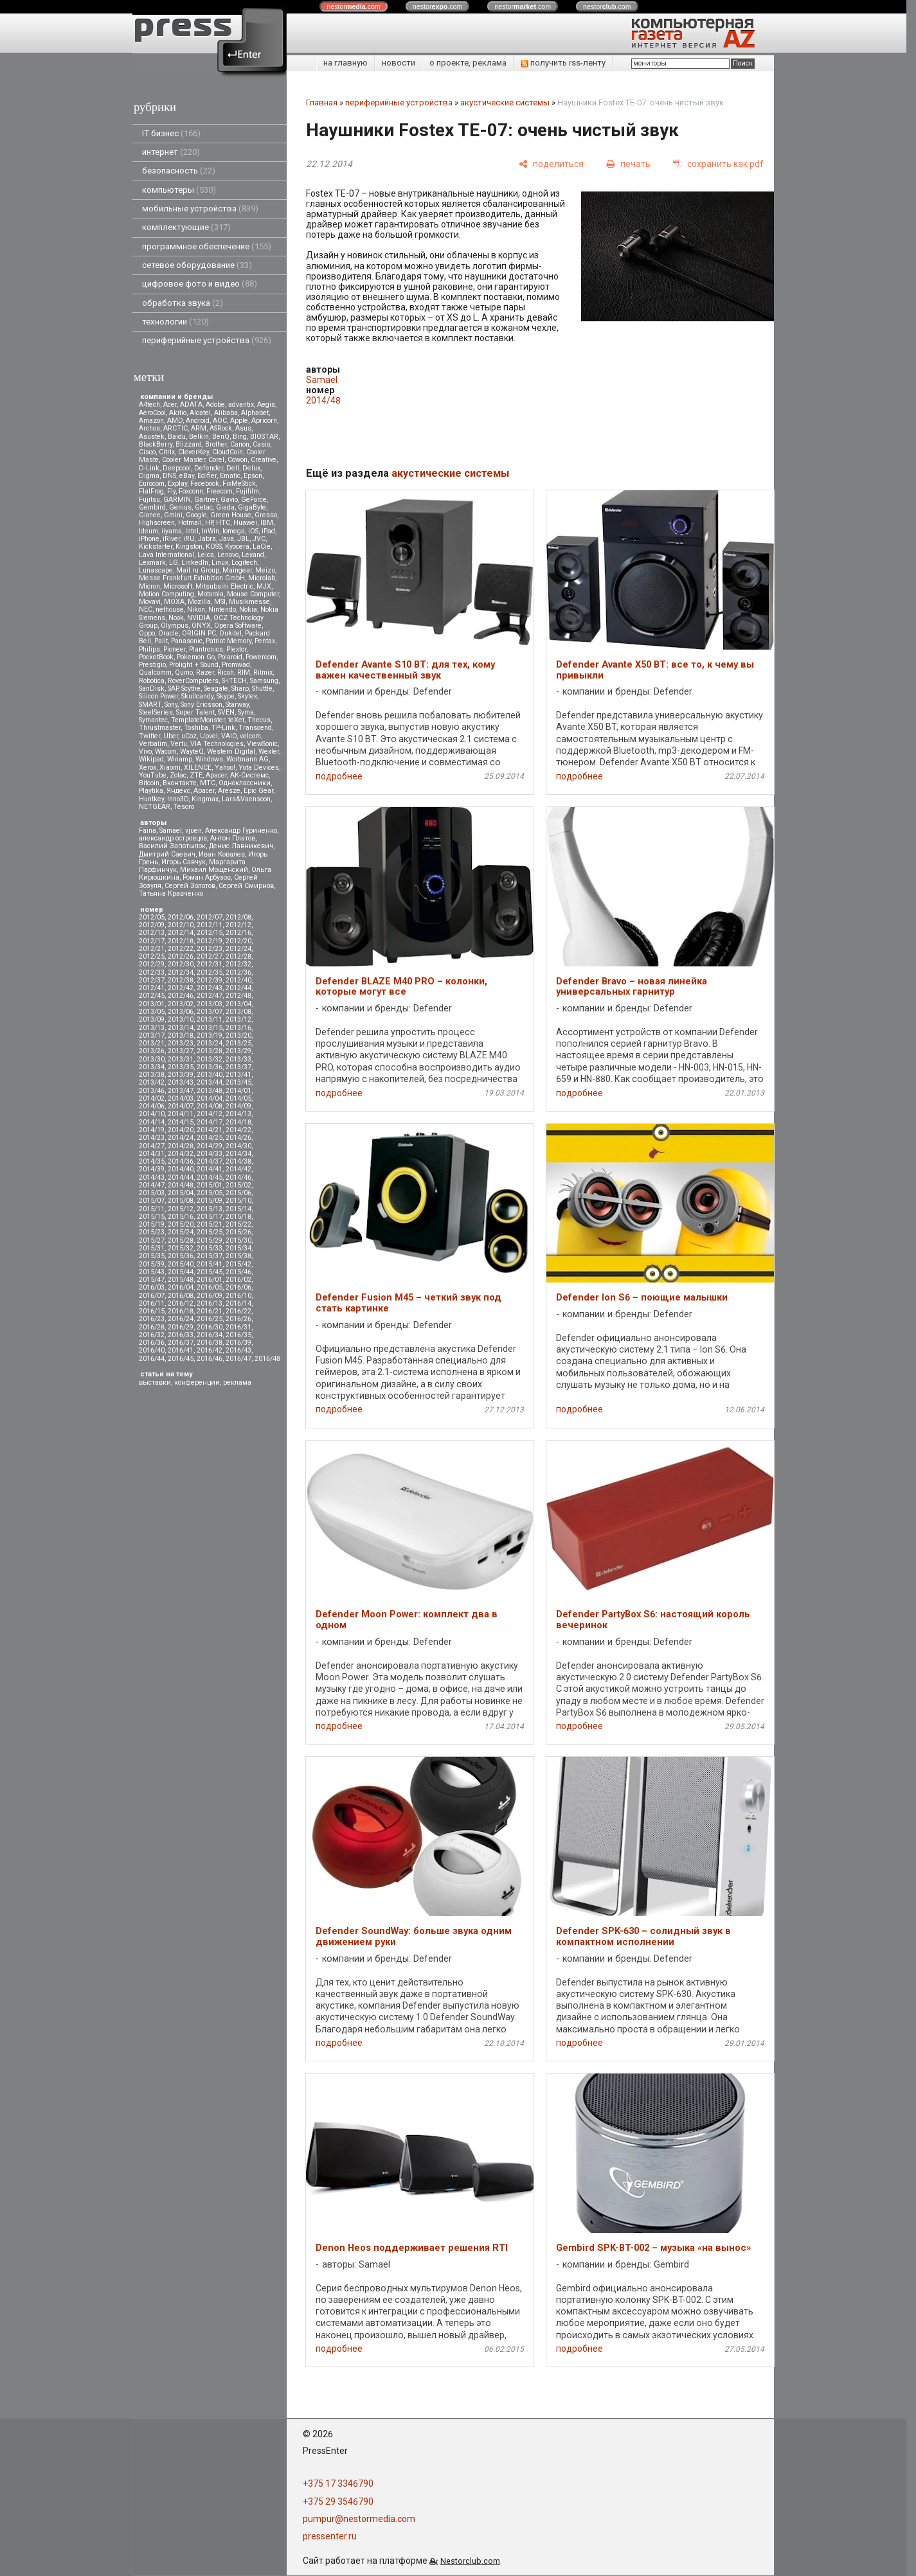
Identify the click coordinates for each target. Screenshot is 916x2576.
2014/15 (180, 1122)
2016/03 (152, 1287)
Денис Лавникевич (241, 846)
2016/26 (238, 1319)
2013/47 (180, 1091)
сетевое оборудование (197, 265)
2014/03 (180, 1098)
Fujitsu (149, 499)
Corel (216, 460)
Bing (240, 436)
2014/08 (209, 1106)
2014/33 (209, 1154)
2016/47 (238, 1359)
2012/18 (180, 941)
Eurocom (152, 483)
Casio (261, 444)
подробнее (339, 776)
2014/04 (209, 1098)
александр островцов (173, 838)
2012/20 (238, 941)
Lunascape (156, 570)
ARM (198, 428)
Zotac (178, 775)
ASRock (221, 428)
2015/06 (238, 1193)
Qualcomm (155, 672)
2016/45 (180, 1359)
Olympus (174, 625)
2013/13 (152, 1028)
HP (209, 523)
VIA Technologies (217, 744)
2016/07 (152, 1296)
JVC (259, 539)
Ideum (148, 531)
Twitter (149, 736)
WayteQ (192, 751)
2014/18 (238, 1122)
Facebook (204, 483)
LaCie (262, 546)
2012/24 (238, 949)
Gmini (173, 515)
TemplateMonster (198, 720)
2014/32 (180, 1154)
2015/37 (209, 1256)
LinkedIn (194, 562)
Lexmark (152, 562)
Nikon (196, 609)
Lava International (166, 555)
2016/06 (238, 1287)
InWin (210, 531)
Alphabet (255, 413)
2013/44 (209, 1082)
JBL (243, 539)
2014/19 (152, 1130)
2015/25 (209, 1232)
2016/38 (209, 1342)
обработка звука (182, 303)
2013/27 (180, 1051)
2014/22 (238, 1130)
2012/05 (152, 917)
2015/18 (238, 1216)
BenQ (220, 436)
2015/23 (152, 1232)
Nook (176, 618)
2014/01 (238, 1091)
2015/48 (180, 1279)
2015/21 (209, 1224)
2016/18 (180, 1311)
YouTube (152, 775)
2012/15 (209, 932)
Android (198, 420)
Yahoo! (225, 767)
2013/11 (209, 1019)
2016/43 (238, 1350)
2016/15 (152, 1311)
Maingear (237, 570)
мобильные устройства (200, 208)
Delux (251, 468)
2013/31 (180, 1059)
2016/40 (152, 1350)
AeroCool (152, 413)
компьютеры (179, 190)
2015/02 (238, 1185)
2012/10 (180, 925)
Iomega (233, 531)
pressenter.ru (330, 2536)
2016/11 (152, 1303)
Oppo (147, 633)
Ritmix (263, 672)
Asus (243, 428)
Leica (205, 555)
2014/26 (238, 1137)
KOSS (214, 546)
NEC (145, 609)
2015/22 (238, 1224)
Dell (232, 468)
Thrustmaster (160, 728)
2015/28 (180, 1240)
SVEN (226, 712)
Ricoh (225, 672)
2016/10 (238, 1296)
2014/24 (180, 1137)
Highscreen (157, 523)
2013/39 (180, 1074)
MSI (220, 602)
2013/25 (238, 1043)
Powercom (261, 657)
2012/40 (238, 980)
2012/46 (180, 995)
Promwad (236, 665)
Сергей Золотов (190, 886)
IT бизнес (171, 133)
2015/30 (238, 1240)
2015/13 (209, 1209)
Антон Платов (232, 838)
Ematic (230, 476)
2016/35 (238, 1335)
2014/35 (152, 1161)
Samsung (264, 681)
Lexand (253, 555)
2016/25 (209, 1319)
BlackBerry (155, 444)
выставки (155, 1382)
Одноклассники (245, 783)
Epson (253, 476)
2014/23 (152, 1137)
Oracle (168, 633)
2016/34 (209, 1335)
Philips (149, 649)
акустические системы (505, 102)
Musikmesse (249, 602)
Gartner (205, 499)
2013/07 (209, 1012)
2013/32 (209, 1059)
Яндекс (178, 790)
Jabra (207, 539)
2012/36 (238, 972)
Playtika (151, 790)
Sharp (240, 688)
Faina (147, 830)
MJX (263, 586)
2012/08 (238, 917)
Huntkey (151, 799)
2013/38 (152, 1074)
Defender (208, 468)
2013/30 (152, 1059)
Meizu (265, 570)
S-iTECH (234, 681)
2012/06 (180, 917)
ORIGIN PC (199, 633)
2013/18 (180, 1035)
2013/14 (180, 1028)
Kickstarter (155, 546)
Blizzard (188, 444)
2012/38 (180, 980)
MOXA (174, 602)
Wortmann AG (247, 759)
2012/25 (152, 956)
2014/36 (180, 1161)
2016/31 (238, 1327)
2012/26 (180, 956)
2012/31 (209, 964)
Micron (149, 586)
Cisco (147, 452)
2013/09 (152, 1019)
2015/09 (209, 1200)
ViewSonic (262, 744)
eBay (186, 476)
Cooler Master (183, 460)
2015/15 (152, 1216)
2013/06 (180, 1012)
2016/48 (267, 1359)
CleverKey (193, 452)
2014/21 (209, 1130)
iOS (253, 531)
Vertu (178, 744)
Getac (204, 507)
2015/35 (152, 1256)
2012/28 (238, 956)
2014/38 (238, 1161)
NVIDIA (198, 618)
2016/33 (180, 1335)
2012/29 (152, 964)
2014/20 (180, 1130)
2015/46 (238, 1272)
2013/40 (209, 1074)
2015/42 (238, 1264)
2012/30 (180, 964)
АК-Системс (249, 775)
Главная (321, 102)
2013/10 (180, 1019)
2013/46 (152, 1091)
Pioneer (174, 649)
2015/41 (209, 1264)
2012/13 (152, 932)
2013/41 (238, 1074)
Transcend (255, 728)
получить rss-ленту (563, 62)
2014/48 (180, 1185)
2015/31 (152, 1248)
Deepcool (177, 468)
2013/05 (152, 1012)
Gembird (152, 507)
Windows (209, 759)
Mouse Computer (253, 594)
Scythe (191, 688)
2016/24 (180, 1319)
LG (173, 562)
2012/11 (209, 925)
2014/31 (152, 1154)
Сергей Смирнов (246, 886)
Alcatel (200, 413)
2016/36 (152, 1342)
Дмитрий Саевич (167, 854)
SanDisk (152, 688)
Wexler (268, 751)
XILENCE (197, 767)
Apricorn (264, 420)
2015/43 (152, 1272)
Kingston (188, 546)
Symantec (153, 720)
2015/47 (152, 1279)
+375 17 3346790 (338, 2483)
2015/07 (152, 1200)
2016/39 (238, 1342)
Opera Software (238, 625)
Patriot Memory (228, 641)
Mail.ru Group (197, 570)
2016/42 (209, 1350)
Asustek (152, 436)
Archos (149, 428)
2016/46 (209, 1359)
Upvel (209, 736)
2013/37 (238, 1067)
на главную (345, 62)
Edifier (207, 476)
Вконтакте (180, 783)
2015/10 (238, 1200)
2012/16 (238, 932)
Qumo (184, 672)
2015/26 (238, 1232)
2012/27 (209, 956)
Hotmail (190, 523)
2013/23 (180, 1043)
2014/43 (152, 1177)
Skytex (247, 696)
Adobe (215, 404)
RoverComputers (193, 681)
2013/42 (152, 1082)
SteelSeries (156, 712)
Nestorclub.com (470, 2561)
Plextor (236, 649)
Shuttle (262, 688)
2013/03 (209, 1004)
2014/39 (152, 1169)
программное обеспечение (206, 246)
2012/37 (152, 980)
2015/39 (152, 1264)
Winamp (179, 759)
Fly (171, 491)
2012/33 (152, 972)
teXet (236, 720)
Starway (237, 704)
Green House (230, 515)
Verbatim (153, 744)
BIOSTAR (264, 436)
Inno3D (177, 799)
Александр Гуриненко (241, 830)
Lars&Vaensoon (246, 799)
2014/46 (238, 1177)
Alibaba (226, 413)
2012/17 (152, 941)
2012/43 (209, 988)
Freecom (219, 491)
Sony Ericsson (201, 704)
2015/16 (180, 1216)
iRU (189, 539)
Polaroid (230, 657)
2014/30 (238, 1146)
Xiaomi (170, 767)
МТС (207, 783)
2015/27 (152, 1240)
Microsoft (177, 586)
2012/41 (152, 988)
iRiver (171, 539)
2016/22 (238, 1311)
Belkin (199, 436)
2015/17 (209, 1216)
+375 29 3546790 (338, 2501)
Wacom (166, 751)
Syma (246, 712)
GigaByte (252, 507)
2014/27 (152, 1146)
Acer (170, 404)
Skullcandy (197, 696)
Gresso (266, 515)
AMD (175, 420)
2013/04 (238, 1004)
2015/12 (180, 1209)
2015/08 (180, 1200)
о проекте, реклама (468, 62)
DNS (169, 476)
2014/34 (238, 1154)
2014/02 (152, 1098)
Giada (225, 507)
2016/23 (152, 1319)
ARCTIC (175, 428)
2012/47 (209, 995)
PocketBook (156, 657)
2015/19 (152, 1224)
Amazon (151, 420)
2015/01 (209, 1185)
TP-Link (223, 728)
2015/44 (180, 1272)
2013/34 (152, 1067)
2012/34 (180, 972)
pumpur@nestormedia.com (359, 2519)
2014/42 (238, 1169)
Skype (226, 696)
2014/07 (180, 1106)
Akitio (177, 413)
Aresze (229, 790)
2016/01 (209, 1279)
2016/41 (180, 1350)
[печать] (628, 164)
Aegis (266, 404)
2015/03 (152, 1193)
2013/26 (152, 1051)
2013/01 (152, 1004)
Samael (170, 830)
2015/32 (180, 1248)
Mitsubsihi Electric (224, 586)
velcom (250, 736)
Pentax (265, 641)
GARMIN (177, 499)
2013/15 (209, 1028)
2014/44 (180, 1177)
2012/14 (180, 932)
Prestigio (152, 665)
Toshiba (196, 728)
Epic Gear (258, 790)
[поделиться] (551, 164)
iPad (268, 531)
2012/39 (209, 980)
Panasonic (186, 641)
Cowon (237, 460)
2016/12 (180, 1303)
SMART (150, 704)
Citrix (167, 452)
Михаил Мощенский (214, 870)
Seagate (216, 688)
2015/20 (180, 1224)
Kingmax (205, 799)
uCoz (189, 736)
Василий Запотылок (172, 846)
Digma (149, 476)
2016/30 (209, 1327)
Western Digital (231, 751)
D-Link (149, 468)
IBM (266, 523)
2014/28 (180, 1146)
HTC (223, 523)
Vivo (145, 751)
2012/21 (152, 949)
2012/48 (238, 995)
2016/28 (152, 1327)
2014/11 (180, 1114)
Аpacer (216, 775)
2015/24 (180, 1232)
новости (398, 62)
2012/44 (238, 988)
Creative (263, 460)
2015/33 (209, 1248)
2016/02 (238, 1279)
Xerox (147, 767)
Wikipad (151, 759)
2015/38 (238, 1256)
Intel (192, 531)
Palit (161, 641)
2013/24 (209, 1043)
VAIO (229, 736)
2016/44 (152, 1359)
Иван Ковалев (222, 854)
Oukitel (230, 633)
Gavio (229, 499)
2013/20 (238, 1035)
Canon (239, 444)
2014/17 (209, 1122)
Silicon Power (158, 696)
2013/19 (209, 1035)
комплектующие (186, 227)
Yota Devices (258, 767)
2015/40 (180, 1264)
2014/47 (152, 1185)
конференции (197, 1382)
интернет (171, 152)
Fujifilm (247, 491)
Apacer (204, 790)
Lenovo (227, 555)
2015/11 (152, 1209)
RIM (243, 672)
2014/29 (209, 1146)
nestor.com (354, 6)
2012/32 (238, 964)
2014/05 (238, 1098)
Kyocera (237, 546)
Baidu (177, 436)
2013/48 (209, 1091)
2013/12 (238, 1019)
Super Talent (195, 712)
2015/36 (180, 1256)
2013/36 (209, 1067)
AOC (220, 420)
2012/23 (209, 949)
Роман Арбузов (207, 877)
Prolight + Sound (194, 665)
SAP (173, 688)
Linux (219, 562)
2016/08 (180, 1296)
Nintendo (222, 609)
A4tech (149, 404)
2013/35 (180, 1067)
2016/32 (152, 1335)
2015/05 (209, 1193)
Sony (171, 704)
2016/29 (180, 1327)
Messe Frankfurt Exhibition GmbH (192, 578)
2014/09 (238, 1106)
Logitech (244, 562)
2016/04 (180, 1287)
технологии (175, 321)
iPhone (149, 539)
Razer (205, 672)
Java (226, 539)
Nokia (248, 609)
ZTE (196, 775)
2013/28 (209, 1051)
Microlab (261, 578)
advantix (241, 404)
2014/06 (152, 1106)
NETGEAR (154, 807)
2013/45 (238, 1082)
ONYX (201, 625)
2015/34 (238, 1248)
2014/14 (152, 1122)
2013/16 (238, 1028)
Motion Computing (166, 594)
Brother (216, 444)
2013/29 (238, 1051)
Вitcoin (149, 783)
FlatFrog (151, 491)
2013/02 (180, 1004)
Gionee (150, 515)
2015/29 (209, 1240)
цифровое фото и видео (199, 284)
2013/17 (152, 1035)
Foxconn (191, 491)
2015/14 (238, 1209)
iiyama (171, 531)
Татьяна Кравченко (171, 893)
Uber (170, 736)
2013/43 (180, 1082)
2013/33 (238, 1059)
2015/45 (209, 1272)
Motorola (210, 594)
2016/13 (209, 1303)
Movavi (150, 602)
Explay (177, 483)
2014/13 (238, 1114)
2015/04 (180, 1193)
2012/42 (180, 988)
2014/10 (152, 1114)
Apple (239, 420)
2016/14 (238, 1303)
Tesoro (184, 807)
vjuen (193, 830)
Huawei (245, 523)
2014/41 (209, 1169)
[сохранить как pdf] (718, 164)
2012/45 (152, 995)
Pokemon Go (196, 657)
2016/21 (209, 1311)
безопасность (178, 170)
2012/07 (209, 917)
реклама (237, 1382)
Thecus (259, 720)
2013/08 (238, 1012)
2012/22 (180, 949)
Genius (180, 507)
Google (196, 515)
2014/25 (209, 1137)
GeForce (254, 499)
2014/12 (209, 1114)
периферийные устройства (206, 340)
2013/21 (152, 1043)
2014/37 (209, 1161)
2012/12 (238, 925)
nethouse (170, 609)
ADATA (191, 404)
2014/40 (180, 1169)
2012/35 (209, 972)
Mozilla (199, 602)
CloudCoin (227, 452)
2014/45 (209, 1177)
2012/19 (209, 941)
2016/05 (209, 1287)
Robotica (152, 681)
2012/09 (152, 925)
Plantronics (206, 649)
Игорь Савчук (183, 862)
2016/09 (209, 1296)
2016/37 (180, 1342)
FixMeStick (239, 483)
